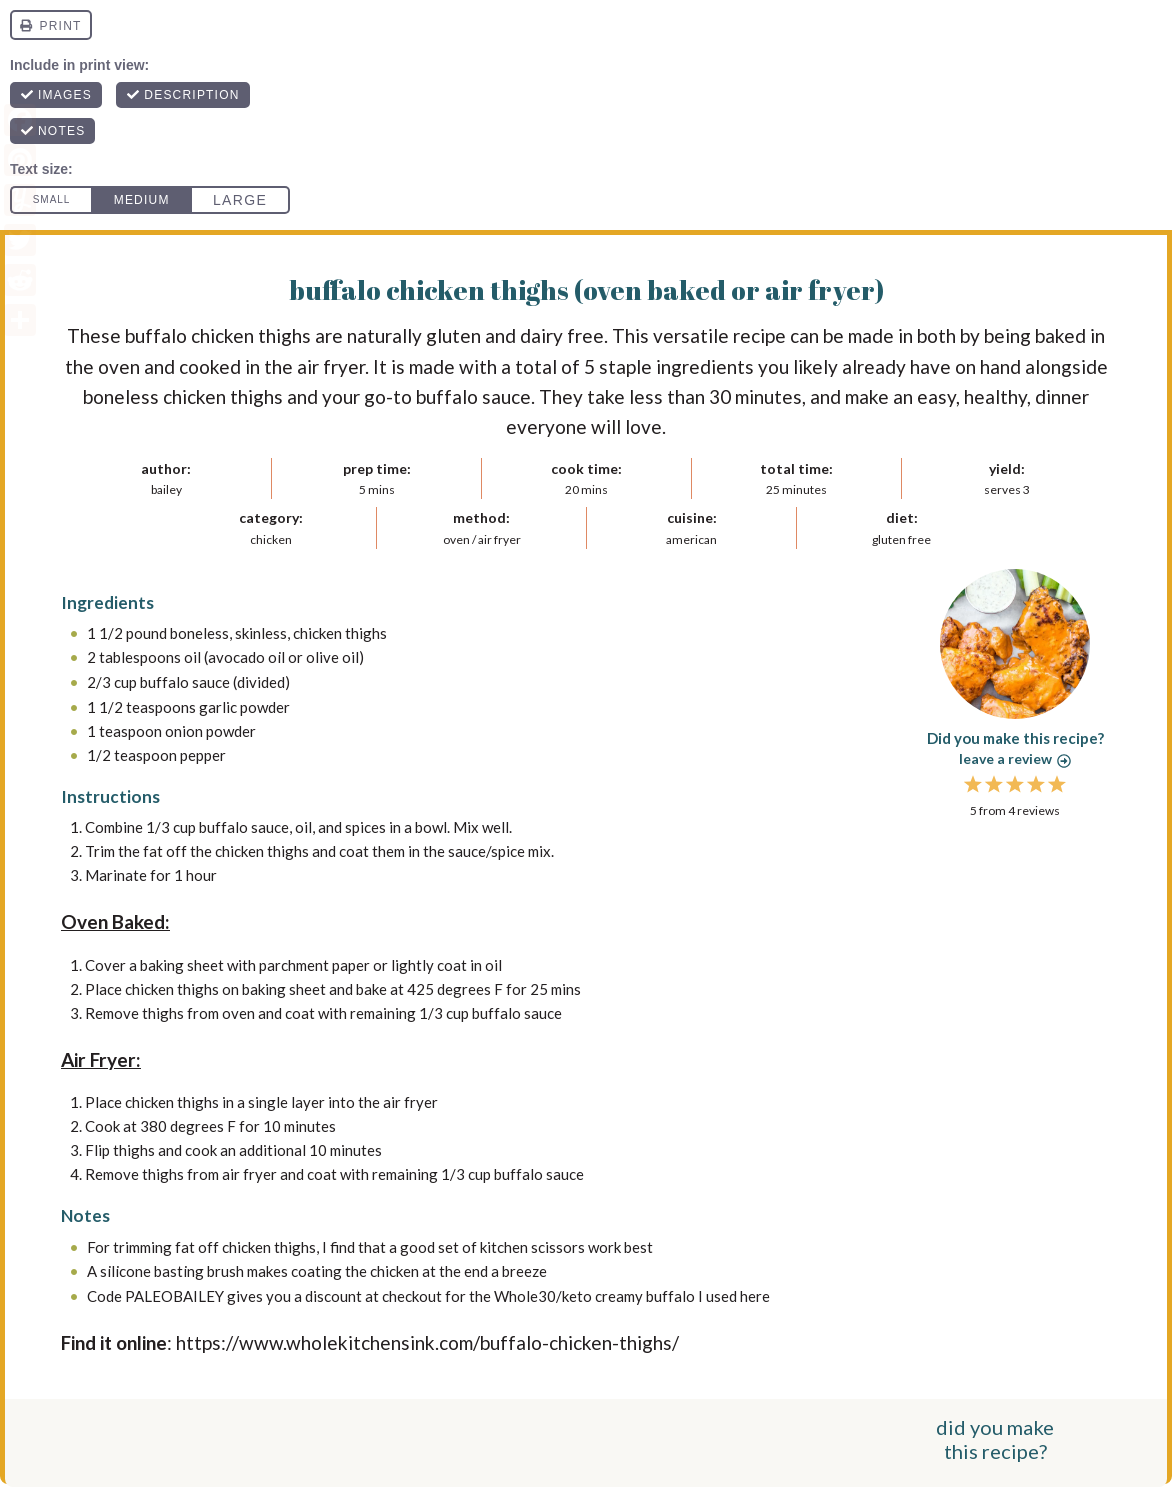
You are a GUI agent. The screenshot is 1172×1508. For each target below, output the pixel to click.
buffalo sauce (185, 681)
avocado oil (246, 657)
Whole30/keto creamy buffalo (594, 1293)
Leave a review (1015, 758)
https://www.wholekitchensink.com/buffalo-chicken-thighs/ (427, 1339)
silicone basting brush (172, 1269)
